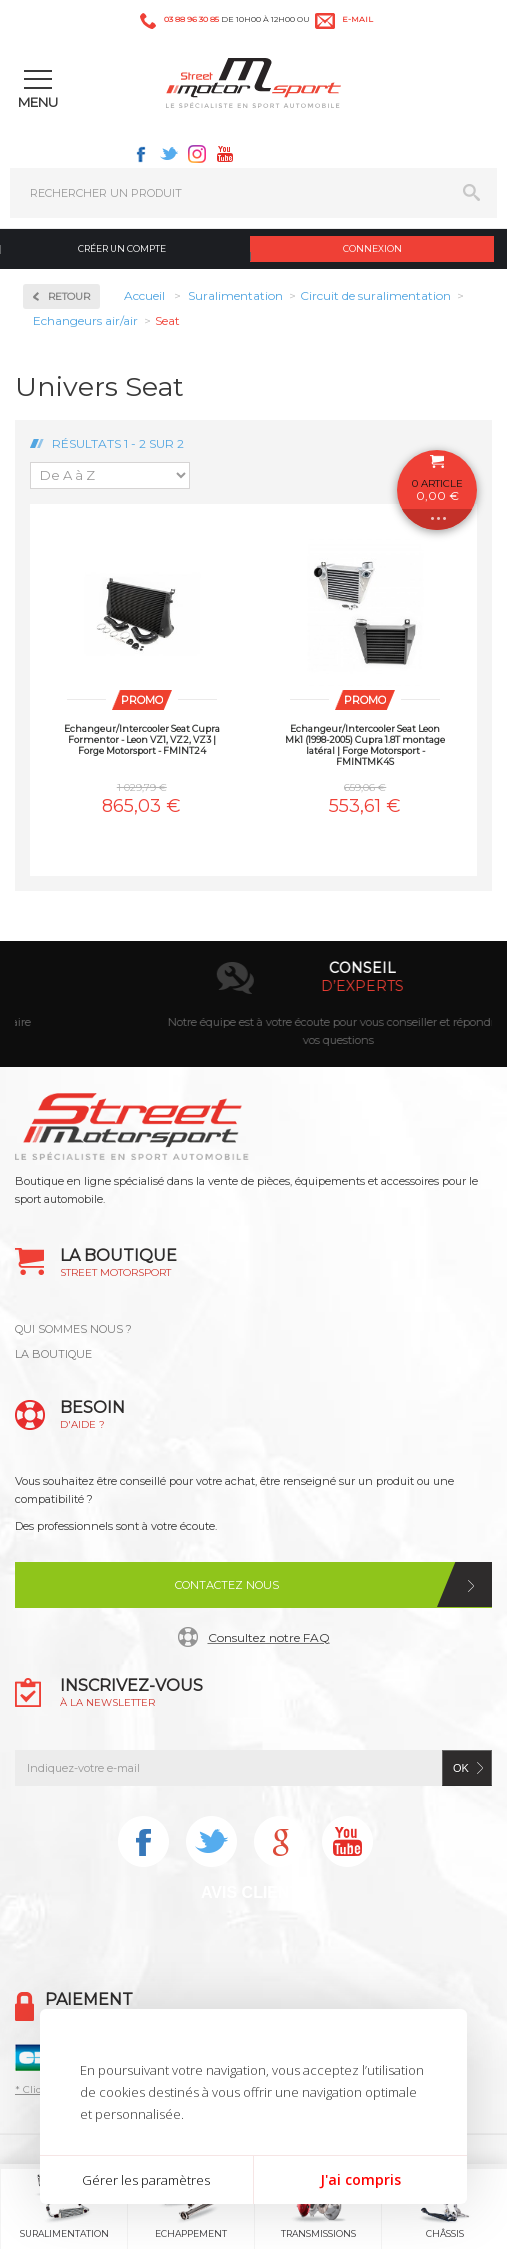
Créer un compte (122, 248)
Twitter (169, 154)
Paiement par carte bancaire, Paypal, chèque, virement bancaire (254, 1022)
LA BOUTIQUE (53, 1354)
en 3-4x (277, 986)
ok (461, 1768)
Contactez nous (227, 1585)
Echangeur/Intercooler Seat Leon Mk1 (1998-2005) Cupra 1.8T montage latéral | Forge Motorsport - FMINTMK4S (365, 744)
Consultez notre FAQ (269, 1637)
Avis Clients (255, 1892)
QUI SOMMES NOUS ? (73, 1329)
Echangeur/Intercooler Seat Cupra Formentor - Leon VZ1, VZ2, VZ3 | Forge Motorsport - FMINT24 (142, 739)
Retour (69, 296)
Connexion (372, 248)
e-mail (357, 19)
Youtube (225, 154)
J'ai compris (360, 2179)
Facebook (141, 154)
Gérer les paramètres (146, 2180)
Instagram (197, 154)
